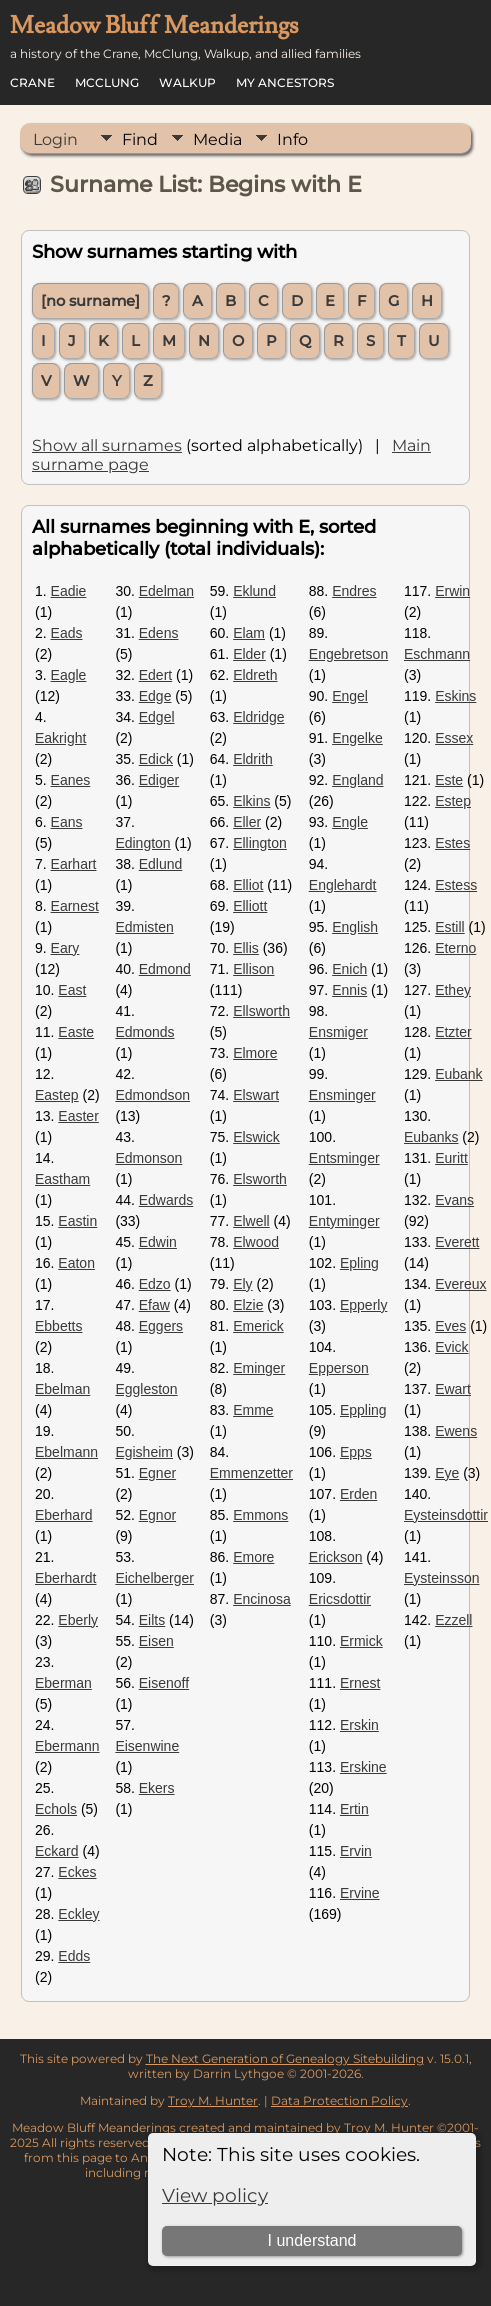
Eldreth (255, 675)
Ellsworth (261, 1011)
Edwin (158, 1242)
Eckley (78, 1914)
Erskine (363, 1767)
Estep (453, 801)
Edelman (166, 591)
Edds (74, 1956)
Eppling (363, 1410)
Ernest (360, 1683)
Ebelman (62, 1389)
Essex (454, 738)
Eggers (161, 1326)
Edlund (161, 864)
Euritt (451, 1158)
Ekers (157, 1788)
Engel (350, 696)
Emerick (258, 1326)
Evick (451, 1347)
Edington (142, 843)
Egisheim (144, 1452)
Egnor (157, 1515)
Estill (450, 927)
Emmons (260, 1515)
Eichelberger (154, 1578)
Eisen (156, 1641)
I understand (312, 2240)
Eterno (455, 948)
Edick (156, 759)
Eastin (77, 1221)
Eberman (63, 1683)
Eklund (254, 591)
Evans (454, 1200)
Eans (67, 822)
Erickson (336, 1557)
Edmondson (152, 1095)
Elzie (248, 1305)
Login (55, 139)
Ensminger (342, 1095)
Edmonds (144, 1032)
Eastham (62, 1179)
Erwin (452, 591)
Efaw (154, 1305)
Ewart (453, 1389)
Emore (253, 1557)
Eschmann (437, 654)
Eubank (458, 1074)
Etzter (453, 1032)
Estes (452, 843)
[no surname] (90, 301)
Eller (247, 822)
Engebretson (348, 654)
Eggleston (146, 1389)
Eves (450, 1326)
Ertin (354, 1809)
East (72, 990)
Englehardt (343, 885)
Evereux (460, 1284)
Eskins (455, 696)
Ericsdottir (340, 1599)
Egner (157, 1473)
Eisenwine (147, 1746)
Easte (76, 1032)
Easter (78, 1116)
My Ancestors (285, 82)
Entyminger (344, 1221)
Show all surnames (107, 445)
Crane (32, 82)
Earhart (74, 864)
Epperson (339, 1368)
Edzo (155, 1284)
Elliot (248, 885)
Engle (350, 822)
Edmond (165, 969)
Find (140, 139)
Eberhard (64, 1515)
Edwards (166, 1200)
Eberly (78, 1620)
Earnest (75, 906)
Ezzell (453, 1620)
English (355, 927)
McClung (107, 82)
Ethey (453, 990)
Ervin (356, 1851)
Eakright (60, 738)
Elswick (256, 1137)
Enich (349, 969)
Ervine (360, 1893)
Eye (447, 1473)
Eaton (76, 1263)
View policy (215, 2195)
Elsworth (260, 1179)
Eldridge (258, 717)
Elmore (255, 1053)
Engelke (357, 738)
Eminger (259, 1368)
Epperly (363, 1305)
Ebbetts (58, 1326)
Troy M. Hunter (213, 2100)
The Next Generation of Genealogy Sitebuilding (285, 2058)
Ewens (456, 1431)
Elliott (250, 906)
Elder (249, 654)
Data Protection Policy (339, 2100)
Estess (456, 885)
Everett (457, 1242)
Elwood (256, 1242)
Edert (155, 675)
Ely (242, 1284)
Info (292, 139)
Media (217, 139)
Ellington (260, 843)
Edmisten (144, 927)
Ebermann (67, 1746)
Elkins (251, 801)
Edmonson (148, 1158)
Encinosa (262, 1599)
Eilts (152, 1620)
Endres (354, 591)
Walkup (187, 82)
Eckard (57, 1851)
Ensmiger (338, 1032)
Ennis (349, 990)
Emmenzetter (251, 1473)
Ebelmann (66, 1452)
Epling (359, 1263)
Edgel (157, 717)
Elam (249, 633)
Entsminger (344, 1158)
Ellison (253, 969)
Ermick (361, 1641)
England (357, 780)
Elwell (251, 1221)
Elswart (256, 1095)
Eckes (77, 1872)
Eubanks (431, 1137)
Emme (253, 1410)
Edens (159, 633)
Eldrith (253, 759)
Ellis (246, 948)
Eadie (69, 591)
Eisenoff (164, 1683)
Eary (65, 948)
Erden (358, 1494)
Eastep (57, 1095)
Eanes (71, 780)
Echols (56, 1809)
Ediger (159, 780)
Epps (356, 1452)
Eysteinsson (441, 1578)
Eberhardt (65, 1578)
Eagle (69, 675)
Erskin (359, 1725)
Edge (155, 696)
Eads (67, 633)
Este (449, 780)
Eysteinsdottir (446, 1515)
